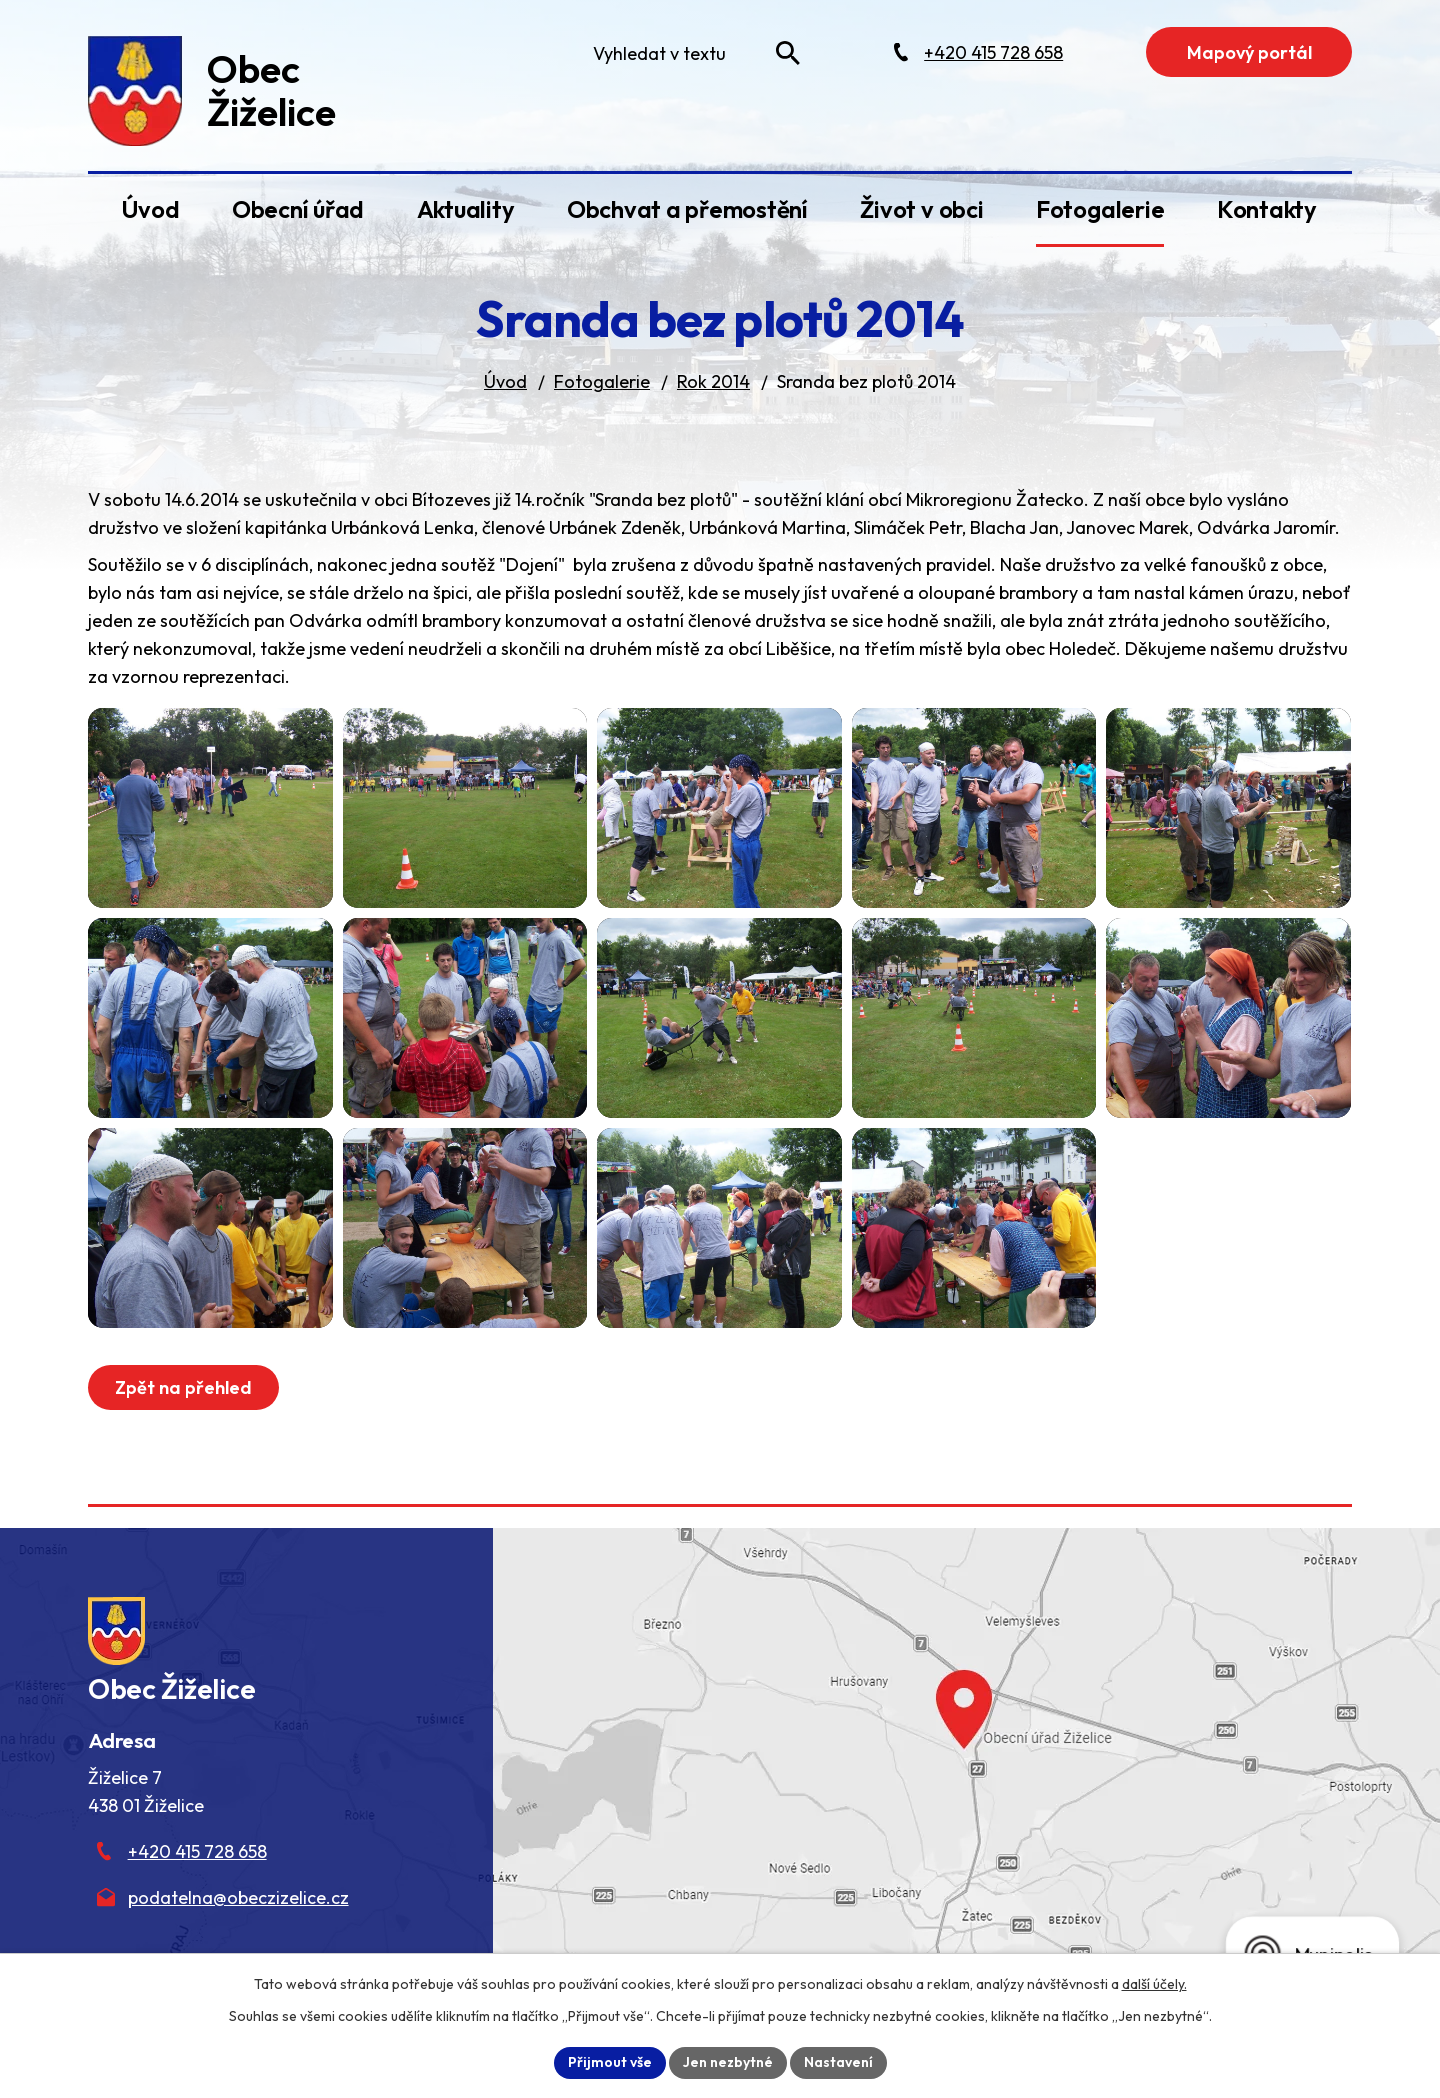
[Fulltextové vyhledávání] (692, 53)
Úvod (150, 209)
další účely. (1154, 1984)
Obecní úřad (298, 209)
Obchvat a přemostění (687, 209)
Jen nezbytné (728, 2062)
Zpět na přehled (183, 1387)
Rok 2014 (713, 381)
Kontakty (1267, 209)
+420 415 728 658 (197, 1851)
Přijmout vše (610, 2062)
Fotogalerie (1100, 209)
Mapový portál (1249, 52)
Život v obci (921, 209)
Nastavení (838, 2062)
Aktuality (466, 209)
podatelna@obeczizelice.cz (238, 1897)
